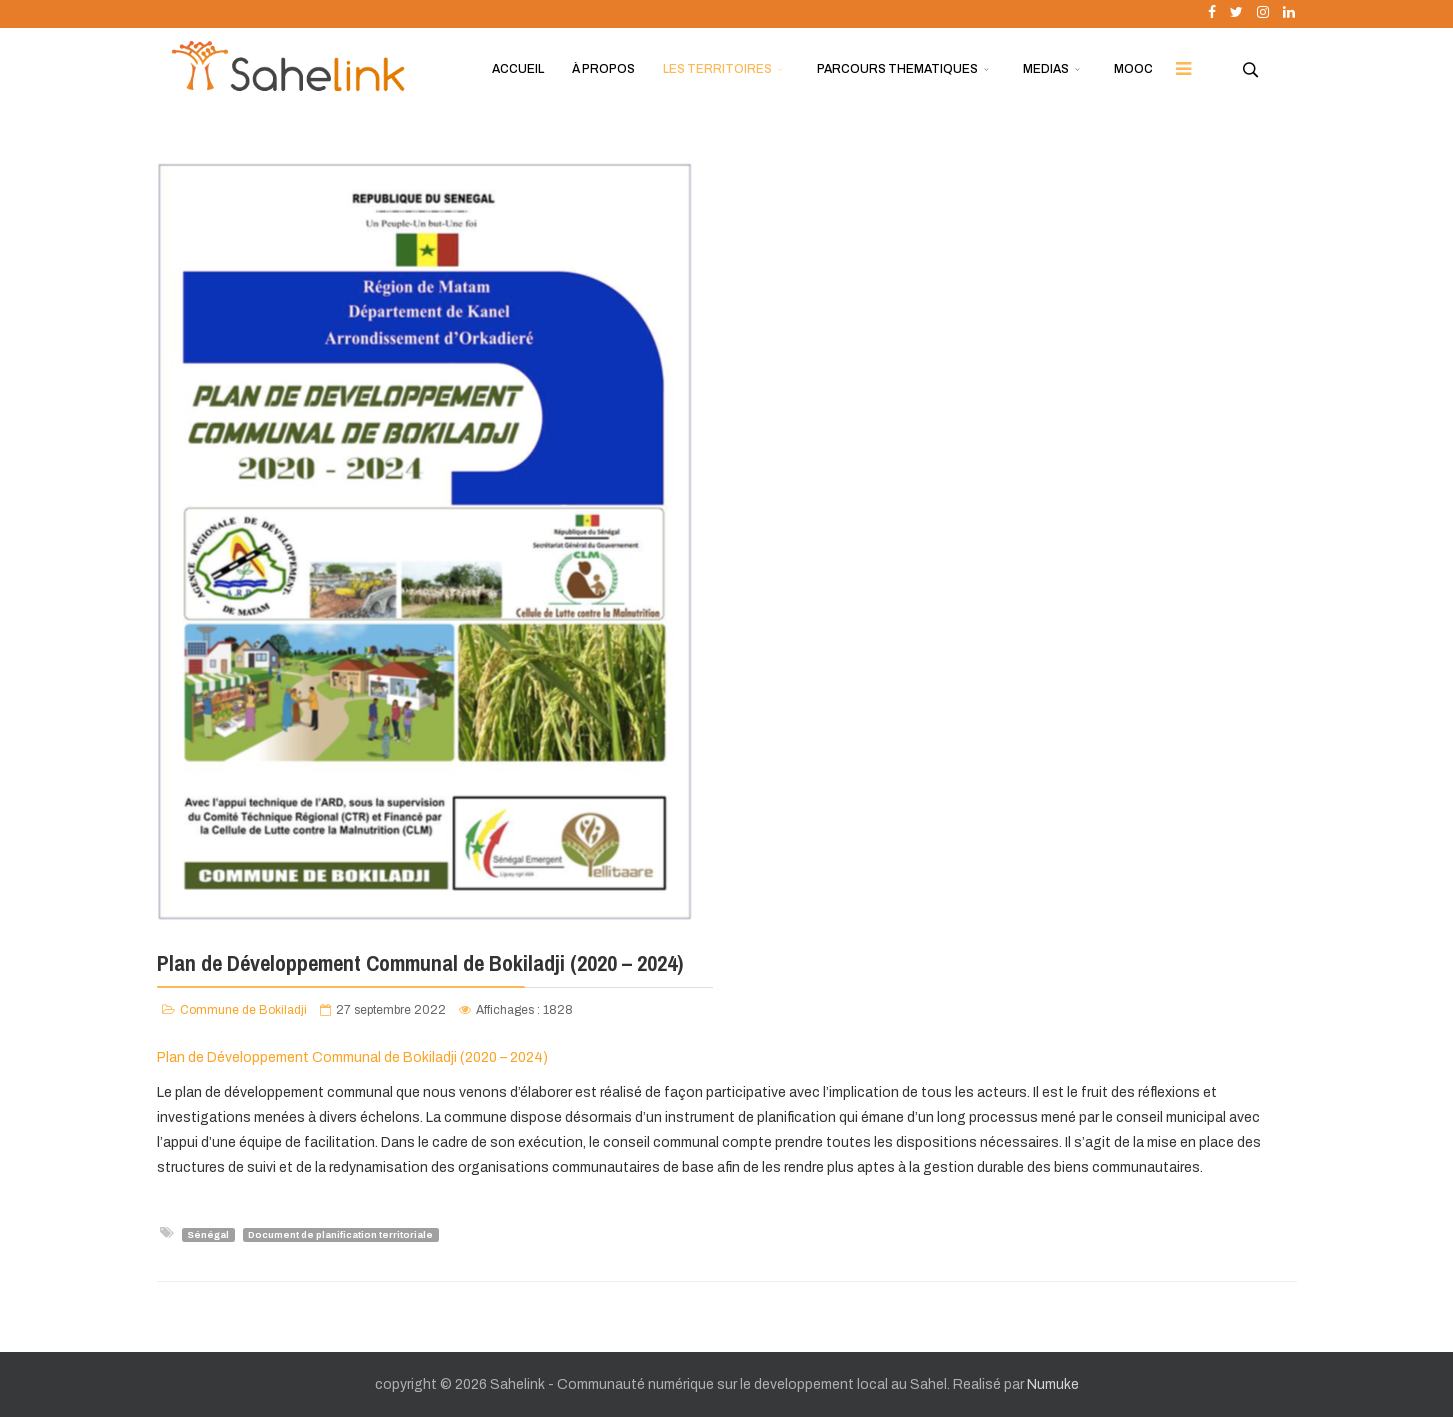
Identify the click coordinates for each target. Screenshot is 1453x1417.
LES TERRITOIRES (717, 69)
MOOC (1133, 69)
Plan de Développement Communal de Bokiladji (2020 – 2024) (352, 1057)
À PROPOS (603, 69)
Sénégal (208, 1234)
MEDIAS (1046, 69)
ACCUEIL (518, 69)
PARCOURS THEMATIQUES (897, 69)
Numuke (1053, 1384)
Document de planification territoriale (340, 1234)
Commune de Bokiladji (243, 1010)
